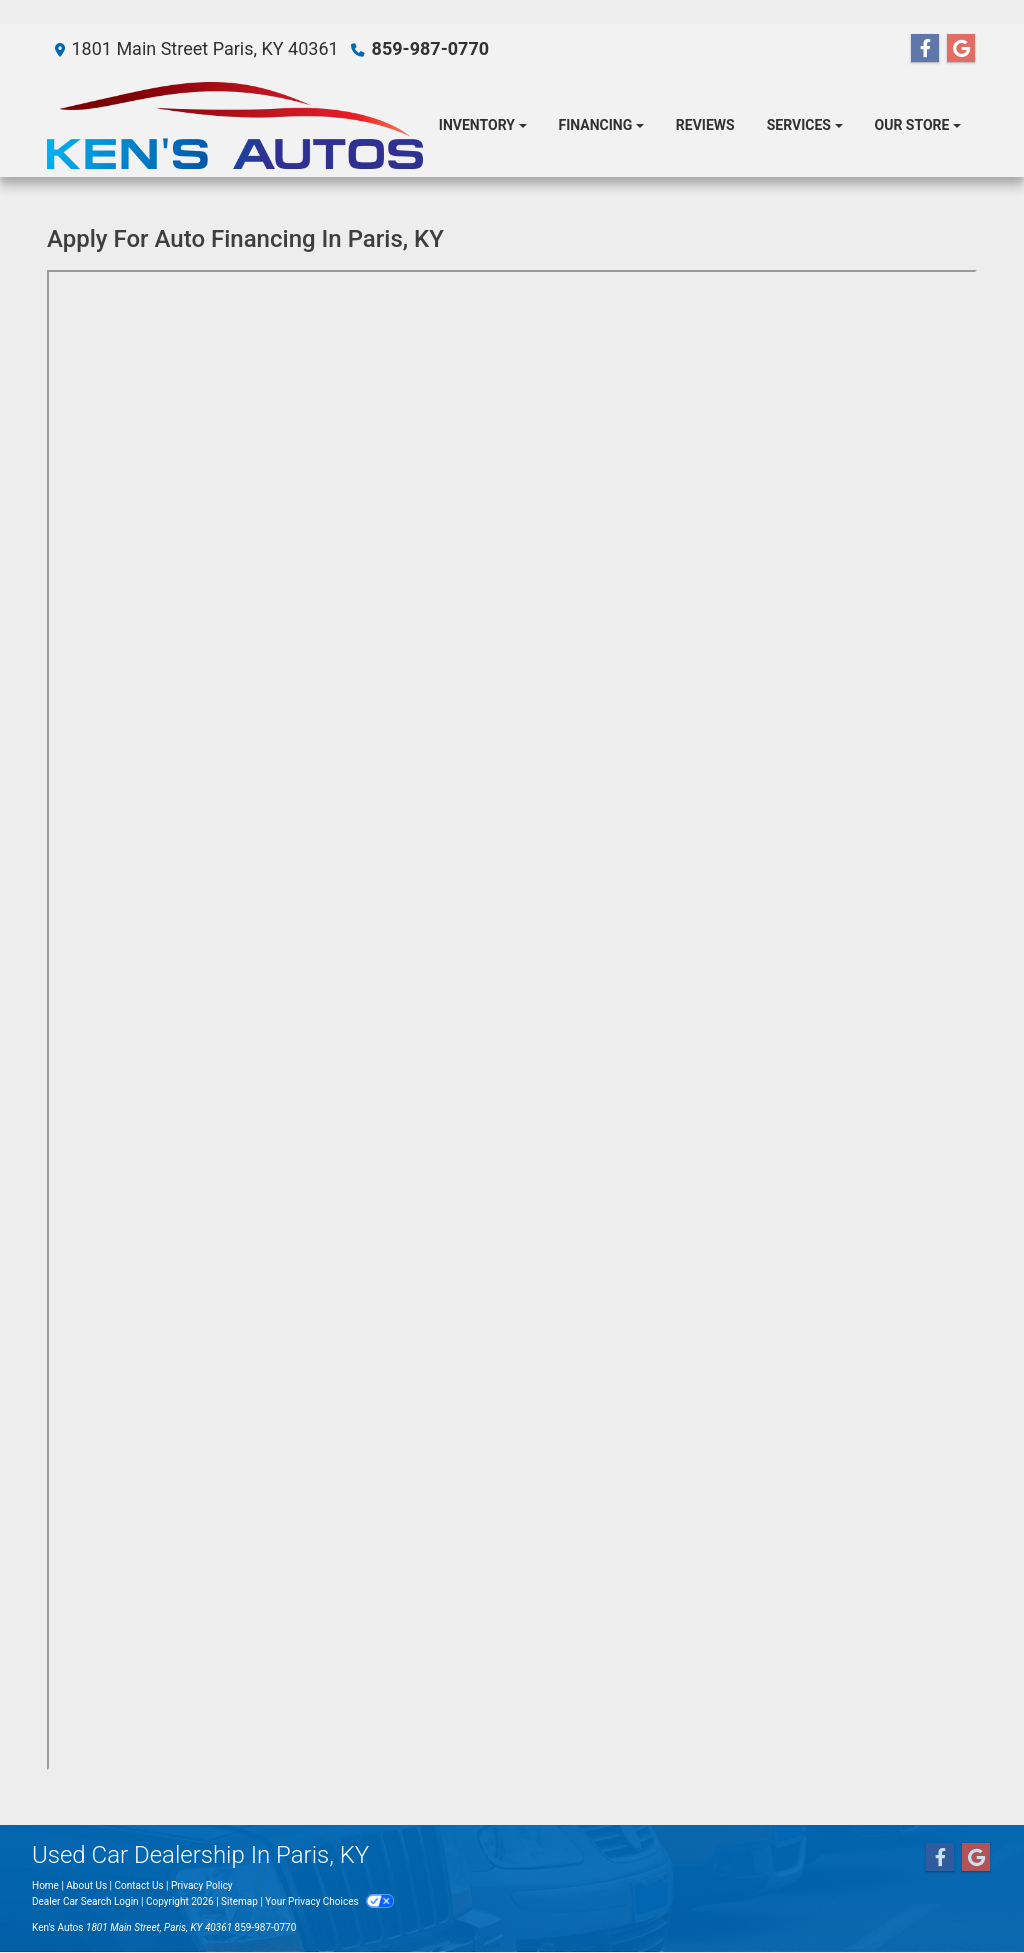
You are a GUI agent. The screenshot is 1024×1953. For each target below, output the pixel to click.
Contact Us (139, 1885)
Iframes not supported (512, 1020)
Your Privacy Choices (329, 1901)
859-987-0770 (430, 48)
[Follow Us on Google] (961, 49)
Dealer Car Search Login (85, 1901)
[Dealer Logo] (235, 125)
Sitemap (239, 1901)
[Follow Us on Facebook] (925, 49)
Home (45, 1885)
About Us (86, 1885)
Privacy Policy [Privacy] (202, 1885)
